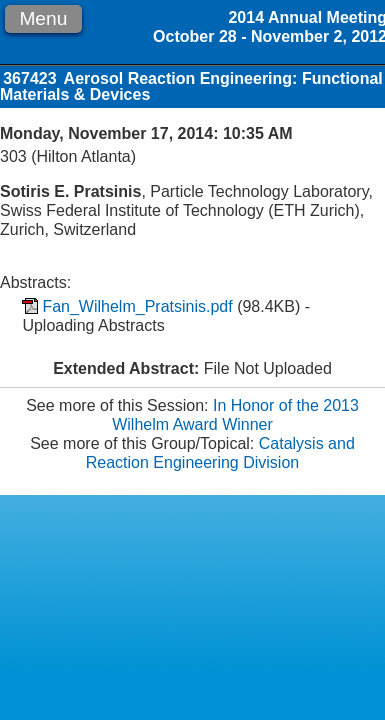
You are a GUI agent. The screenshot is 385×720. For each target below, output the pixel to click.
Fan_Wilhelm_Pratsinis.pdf (137, 306)
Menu (43, 18)
